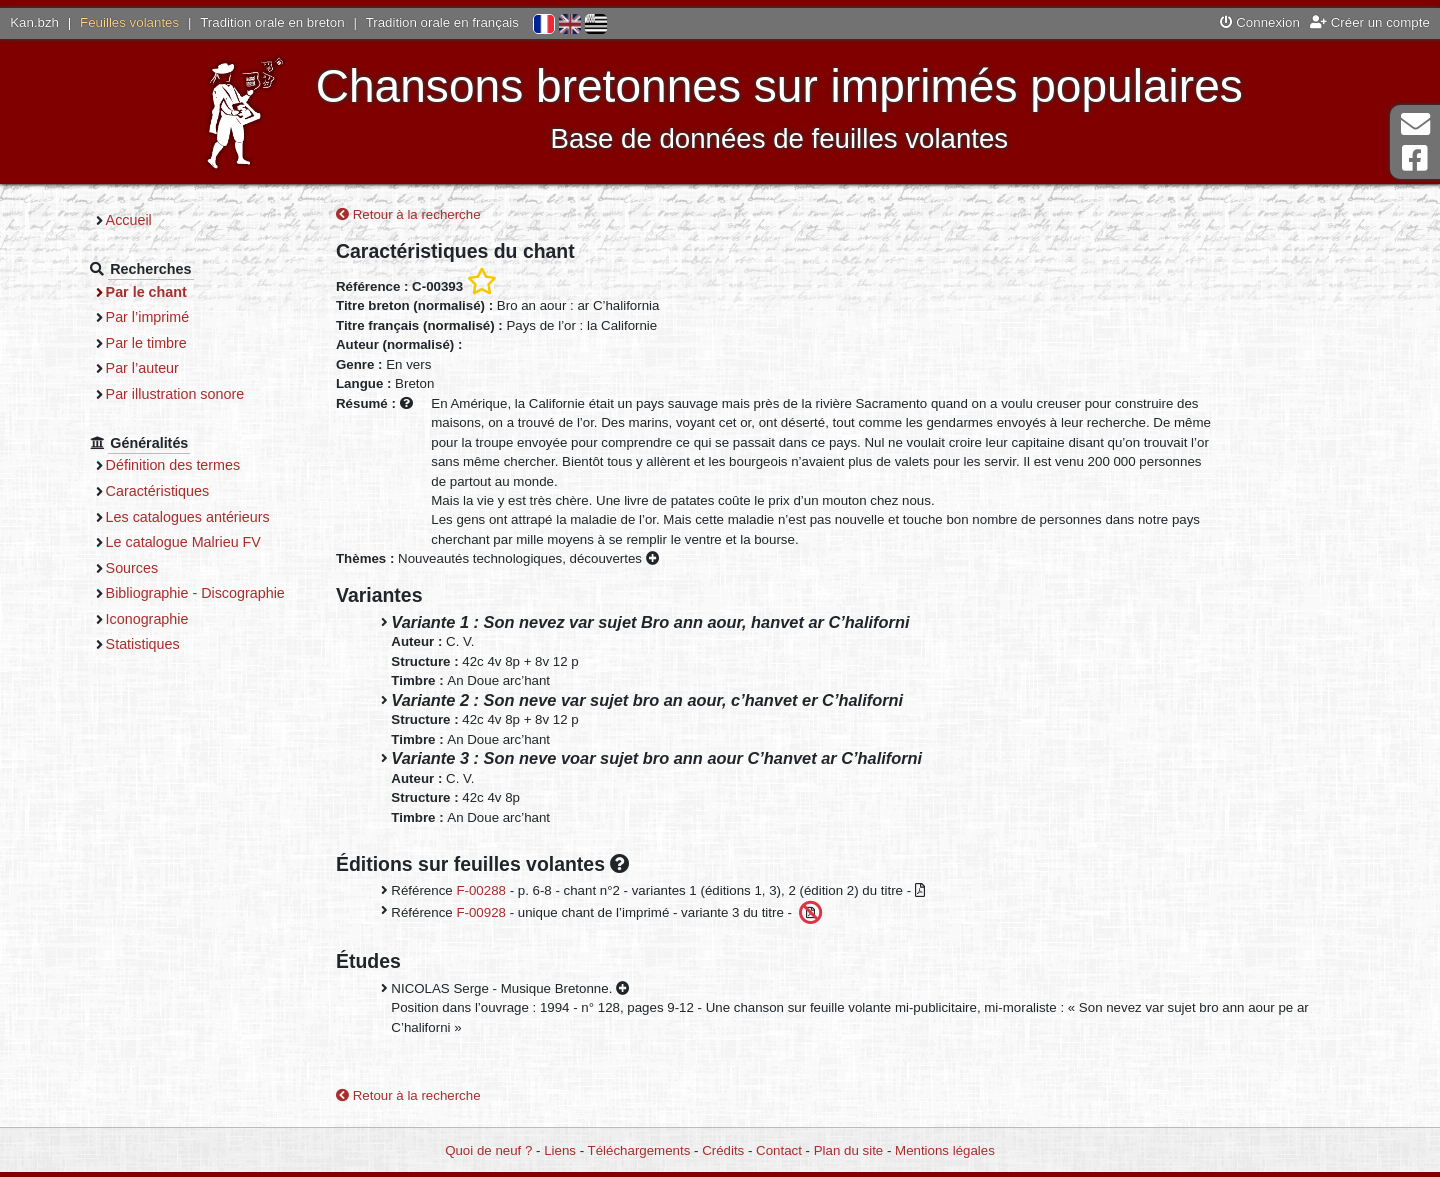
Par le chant (146, 292)
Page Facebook (1415, 158)
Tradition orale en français (442, 22)
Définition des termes (173, 465)
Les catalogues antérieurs (188, 517)
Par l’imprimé (148, 317)
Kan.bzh (34, 22)
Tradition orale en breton (272, 22)
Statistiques (143, 644)
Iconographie (147, 619)
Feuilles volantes (129, 22)
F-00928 (481, 911)
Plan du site (848, 1150)
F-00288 (481, 890)
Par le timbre (146, 343)
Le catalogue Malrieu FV (183, 542)
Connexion (1260, 22)
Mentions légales (945, 1150)
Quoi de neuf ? (488, 1150)
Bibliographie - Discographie (195, 593)
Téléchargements (639, 1150)
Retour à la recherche (408, 214)
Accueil (129, 220)
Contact (779, 1150)
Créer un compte (1370, 22)
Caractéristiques (158, 491)
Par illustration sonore (175, 394)
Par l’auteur (142, 368)
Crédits (723, 1150)
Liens (560, 1150)
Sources (132, 568)
